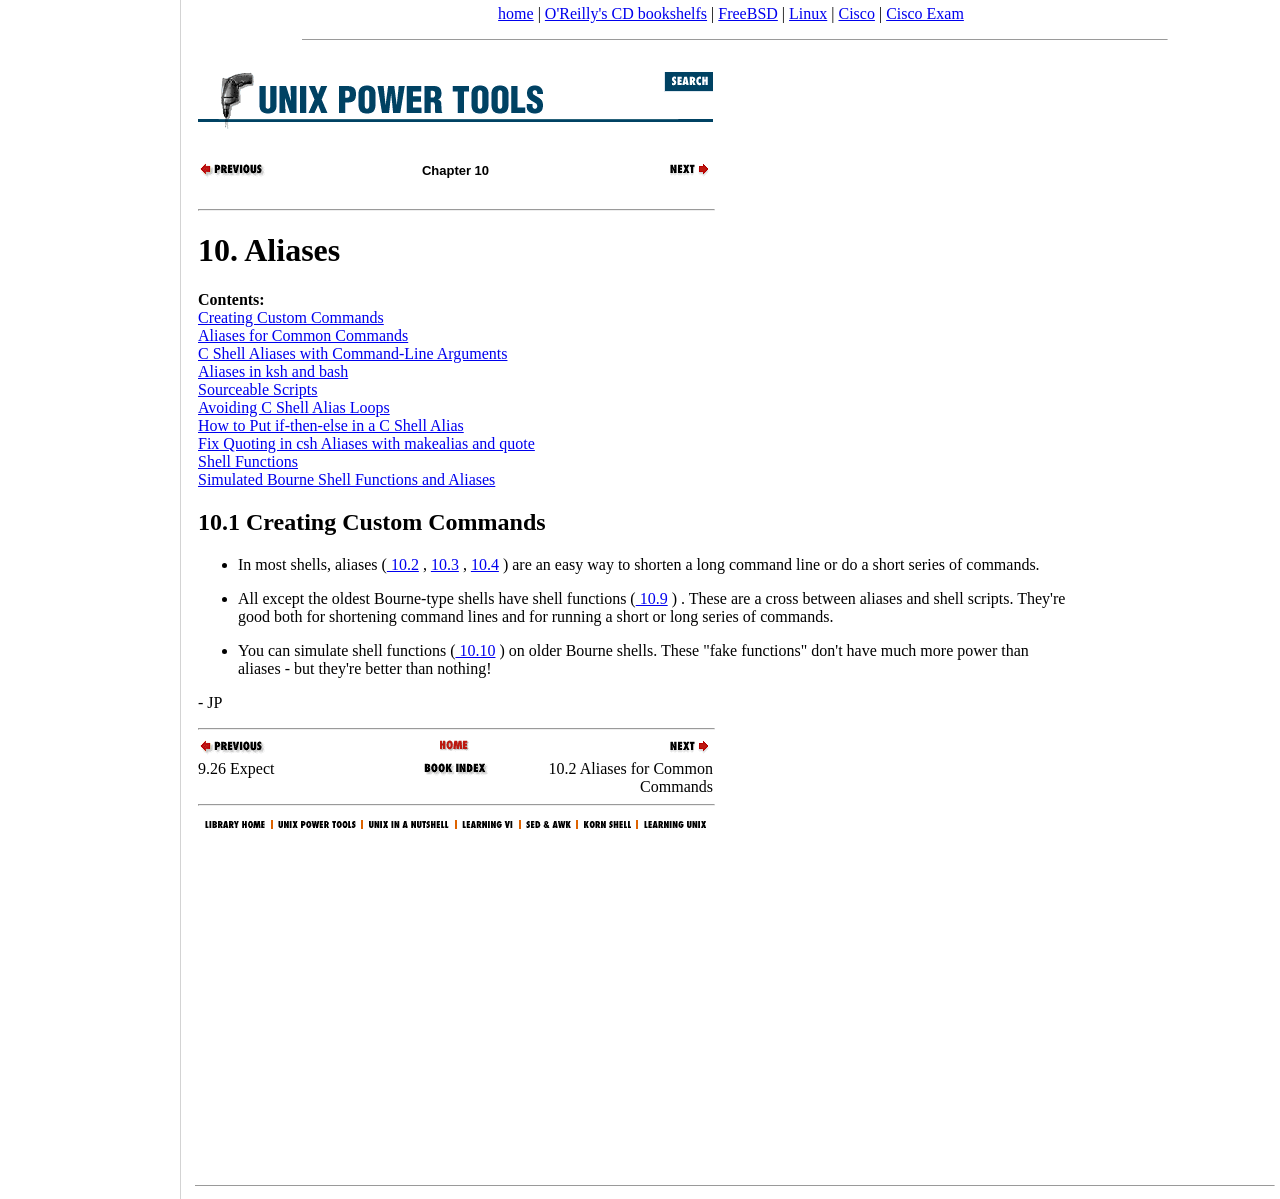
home (516, 13)
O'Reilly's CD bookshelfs (626, 13)
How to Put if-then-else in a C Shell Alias (331, 425)
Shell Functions (248, 461)
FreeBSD (748, 13)
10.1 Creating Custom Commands (372, 522)
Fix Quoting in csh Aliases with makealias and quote (366, 443)
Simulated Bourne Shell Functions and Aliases (346, 479)
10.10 (475, 650)
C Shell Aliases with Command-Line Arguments (352, 353)
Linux (808, 13)
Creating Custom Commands (291, 317)
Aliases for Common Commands (303, 335)
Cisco (856, 13)
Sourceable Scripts (258, 389)
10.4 (485, 564)
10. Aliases (269, 250)
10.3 (445, 564)
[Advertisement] (90, 593)
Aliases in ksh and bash (273, 371)
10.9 (652, 598)
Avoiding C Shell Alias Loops (294, 407)
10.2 (403, 564)
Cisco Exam (925, 13)
